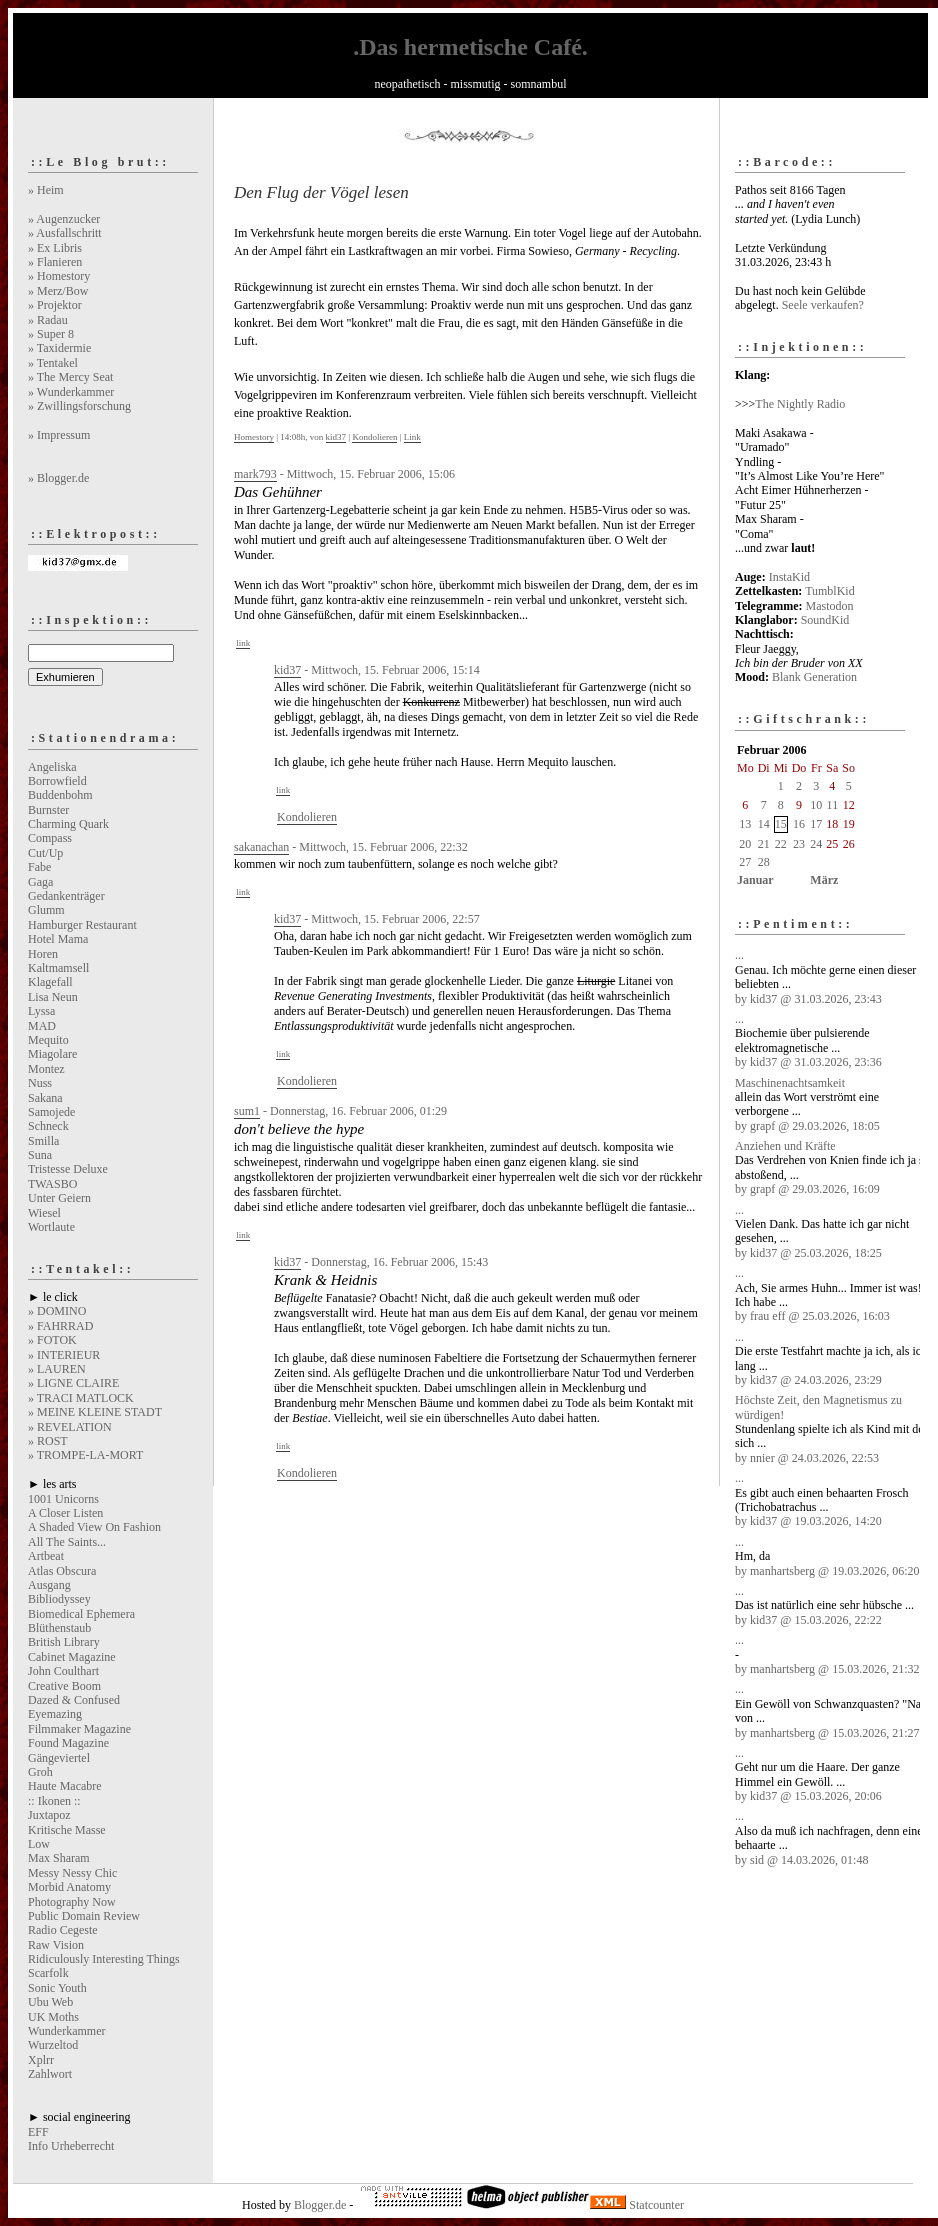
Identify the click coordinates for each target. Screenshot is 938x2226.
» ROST (48, 1441)
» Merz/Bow (58, 291)
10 (816, 805)
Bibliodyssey (59, 1599)
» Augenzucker (64, 219)
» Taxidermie (59, 348)
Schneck (48, 1126)
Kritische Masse (67, 1830)
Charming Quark (68, 824)
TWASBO (52, 1184)
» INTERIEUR (64, 1355)
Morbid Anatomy (69, 1887)
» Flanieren (55, 262)
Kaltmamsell (58, 968)
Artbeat (46, 1556)
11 (833, 805)
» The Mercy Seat (70, 377)
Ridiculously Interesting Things (104, 1959)
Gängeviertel (59, 1758)
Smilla (43, 1141)
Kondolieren (374, 437)
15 (781, 824)
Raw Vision (56, 1945)
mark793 (255, 474)
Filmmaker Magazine (79, 1729)
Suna (40, 1155)
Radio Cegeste (63, 1930)
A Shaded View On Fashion (94, 1527)
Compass (50, 838)
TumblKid (830, 591)
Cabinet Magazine (72, 1657)
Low (39, 1844)
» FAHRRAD (60, 1326)
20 (745, 844)
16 (799, 824)
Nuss (40, 1083)
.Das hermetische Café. (470, 47)
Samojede (51, 1112)
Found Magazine (68, 1743)
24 (816, 844)
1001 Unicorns (63, 1499)
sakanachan (261, 847)
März (824, 880)
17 (816, 824)
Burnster (48, 810)
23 (799, 844)
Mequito (48, 1040)
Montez (46, 1069)
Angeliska (52, 767)
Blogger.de (320, 2205)
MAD (42, 1026)
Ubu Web (50, 2002)
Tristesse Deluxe (68, 1169)
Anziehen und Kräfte (785, 1146)
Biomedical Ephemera (81, 1614)
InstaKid (789, 577)
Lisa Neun (53, 997)
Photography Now (72, 1902)
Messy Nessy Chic (72, 1873)
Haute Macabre (65, 1786)
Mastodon (830, 606)
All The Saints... (67, 1542)
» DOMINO (57, 1311)
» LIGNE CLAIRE (73, 1383)
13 (745, 824)
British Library (64, 1642)
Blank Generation (814, 677)
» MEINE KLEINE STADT (95, 1412)
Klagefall (50, 982)
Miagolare (52, 1054)
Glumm (46, 910)
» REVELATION (70, 1427)
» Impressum (59, 435)
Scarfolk (48, 1973)
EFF (38, 2132)
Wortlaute (51, 1227)
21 (764, 844)
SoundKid (825, 620)
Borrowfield (57, 781)
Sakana (45, 1098)
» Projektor (55, 305)
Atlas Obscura (62, 1571)
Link (412, 437)
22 (781, 844)
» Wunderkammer (71, 392)
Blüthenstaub (59, 1628)
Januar (755, 880)
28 (764, 862)
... (739, 955)
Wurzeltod (53, 2045)
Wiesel (44, 1213)
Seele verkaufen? (823, 305)
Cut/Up (45, 853)
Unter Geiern (59, 1198)
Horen (43, 954)
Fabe (39, 867)
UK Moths (53, 2017)
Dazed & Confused (74, 1700)
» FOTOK (52, 1340)
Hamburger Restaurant (82, 925)
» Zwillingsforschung (79, 406)
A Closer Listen (65, 1513)
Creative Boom (64, 1686)
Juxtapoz (49, 1815)
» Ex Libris (55, 248)
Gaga (40, 882)
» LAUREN (57, 1369)
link (243, 643)
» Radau (48, 320)
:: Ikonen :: (54, 1801)
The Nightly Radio (800, 404)
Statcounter (656, 2205)
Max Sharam (59, 1858)
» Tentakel (53, 363)
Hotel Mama (58, 939)
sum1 (247, 1111)
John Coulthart (63, 1671)
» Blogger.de (58, 478)
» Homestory (59, 276)
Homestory (254, 437)
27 (745, 862)
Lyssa (41, 1011)
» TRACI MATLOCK (81, 1398)
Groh (40, 1772)
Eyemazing (55, 1714)
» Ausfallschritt (65, 233)
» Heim (46, 190)
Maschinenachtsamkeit (790, 1083)
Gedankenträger (66, 896)
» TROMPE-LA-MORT (85, 1455)
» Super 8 (51, 334)
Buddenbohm (60, 795)
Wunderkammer (66, 2031)
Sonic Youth (57, 1988)
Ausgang (49, 1585)
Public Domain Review (84, 1916)
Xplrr (41, 2060)
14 (764, 824)
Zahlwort (50, 2074)
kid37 (336, 437)
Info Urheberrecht (71, 2146)
